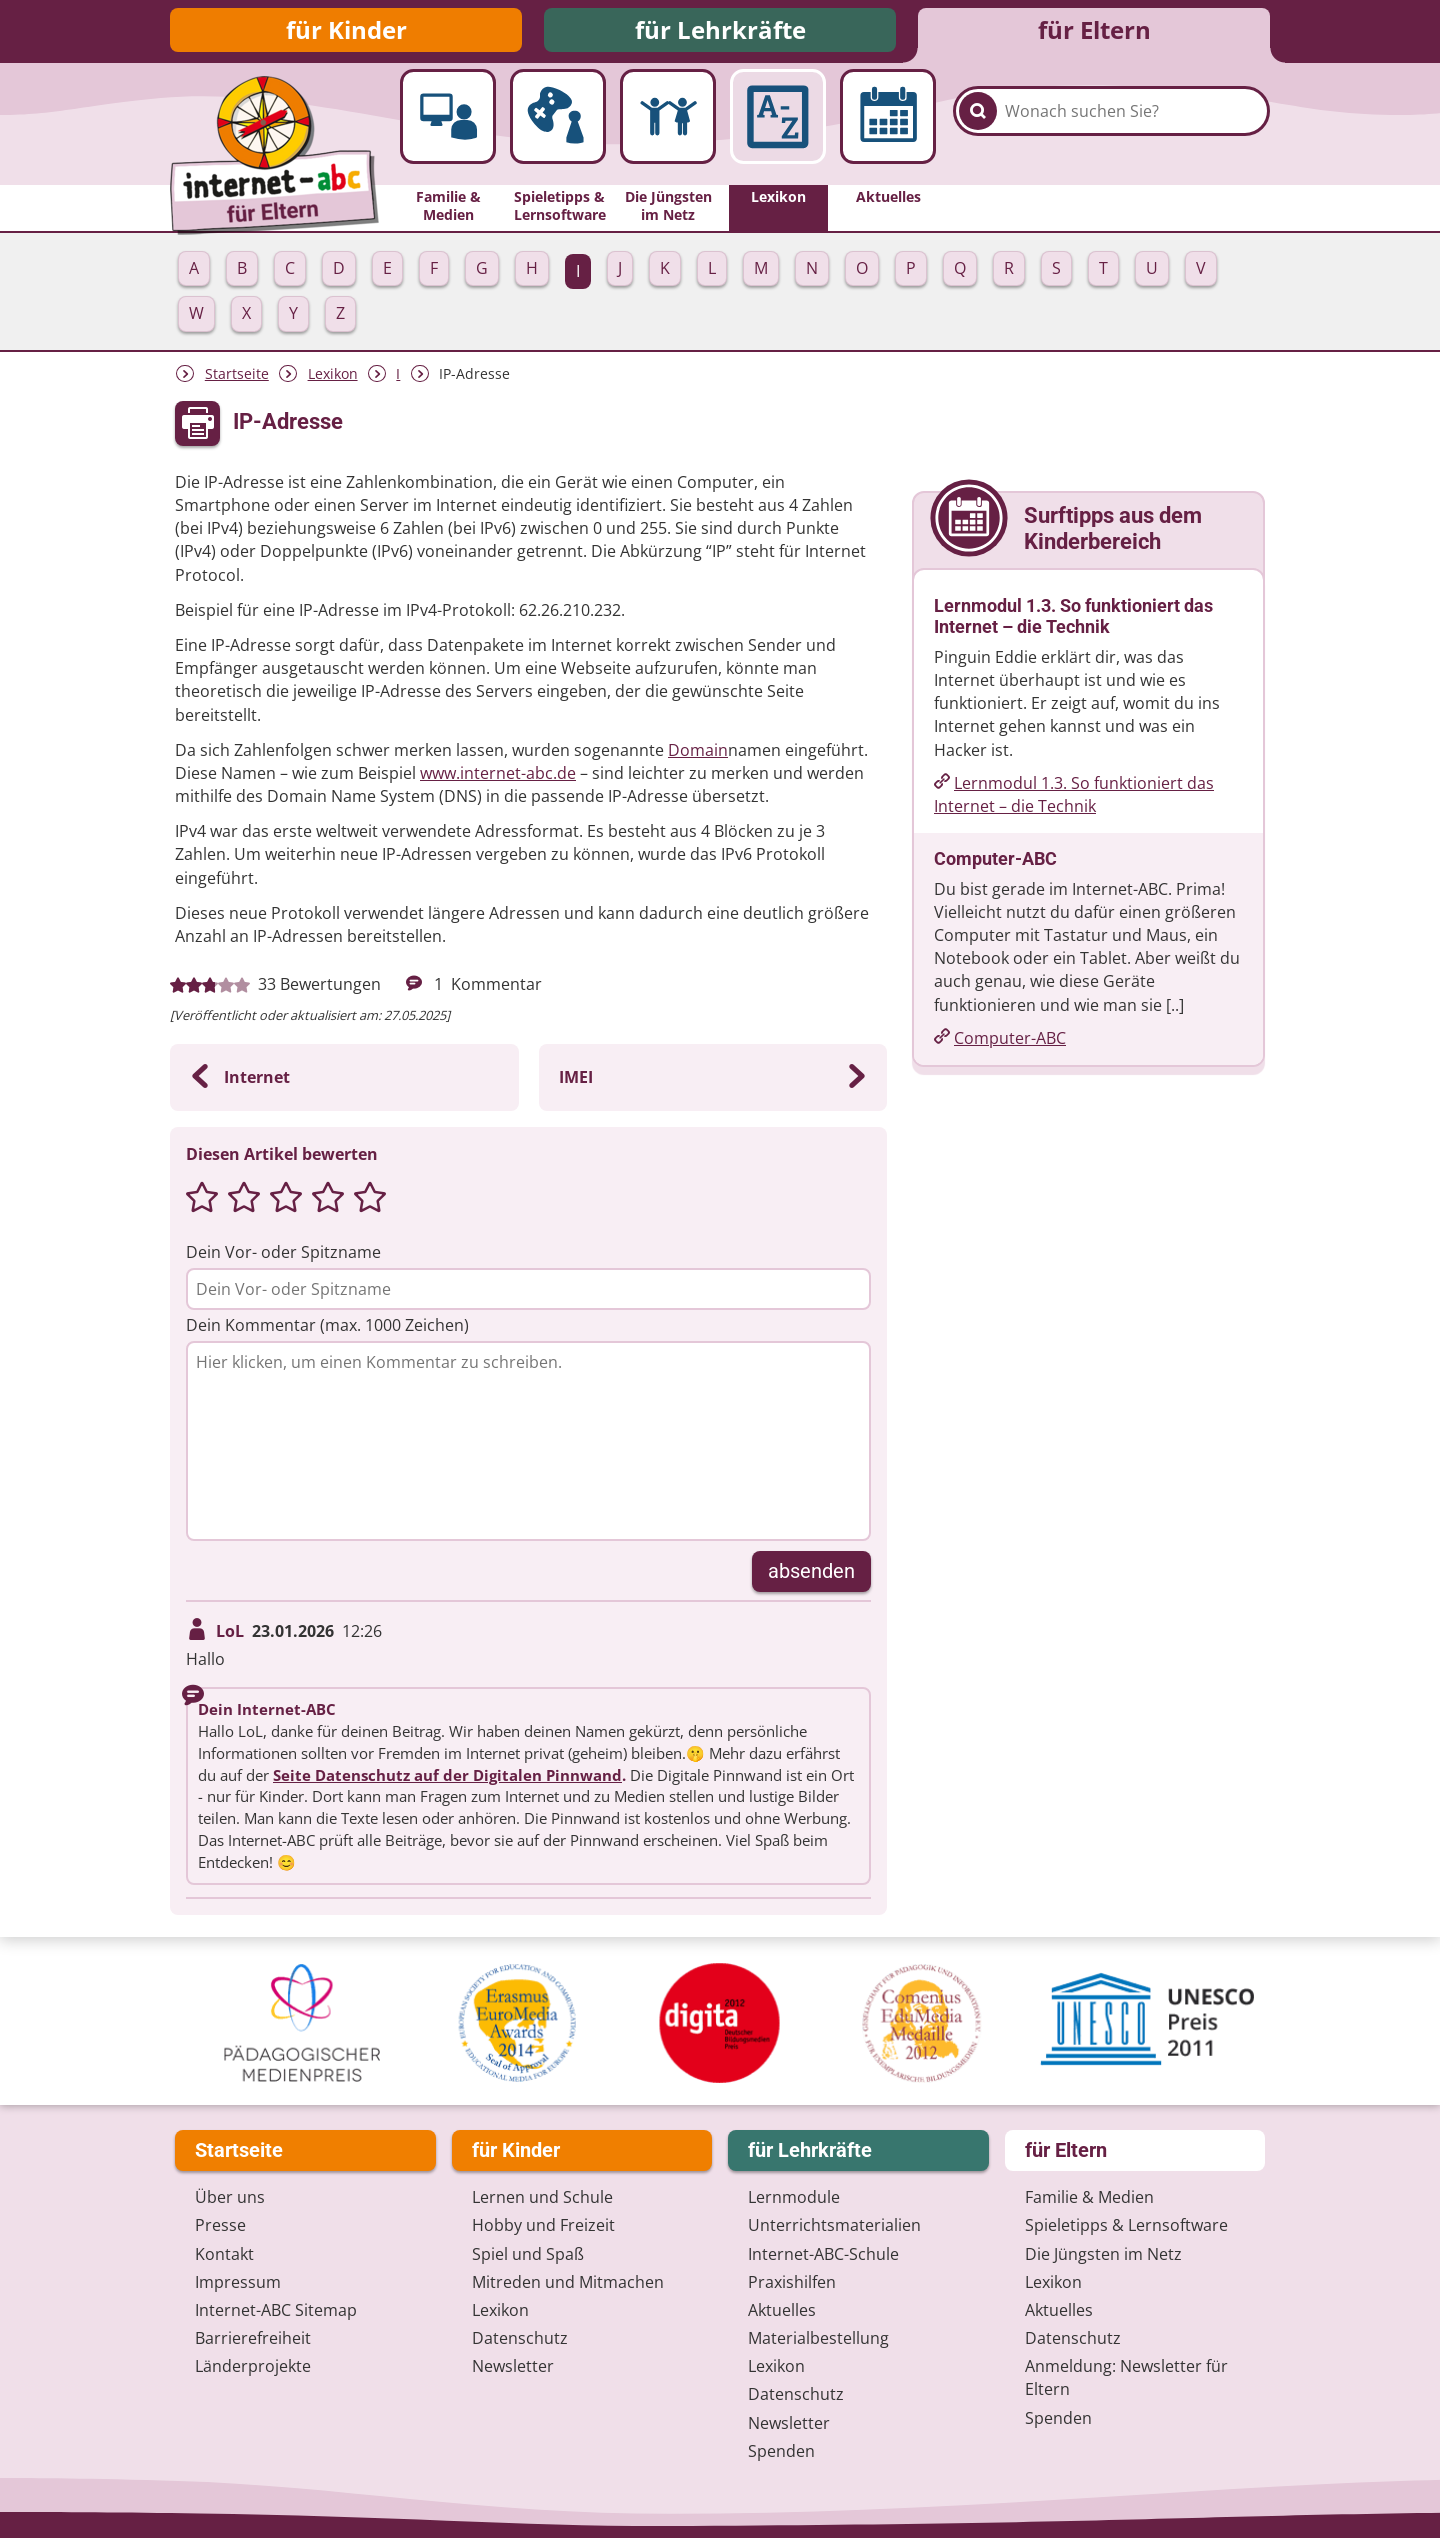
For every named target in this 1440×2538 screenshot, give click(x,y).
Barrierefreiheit (253, 2339)
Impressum (238, 2282)
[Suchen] (978, 132)
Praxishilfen (792, 2282)
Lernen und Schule (542, 2198)
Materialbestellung (818, 2339)
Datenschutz (520, 2339)
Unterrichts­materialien (834, 2226)
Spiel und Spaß (528, 2254)
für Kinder (346, 32)
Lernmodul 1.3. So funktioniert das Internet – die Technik (1074, 800)
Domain (698, 755)
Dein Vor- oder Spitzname (283, 1257)
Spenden (781, 2451)
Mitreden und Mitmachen (568, 2282)
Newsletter (513, 2367)
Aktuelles (782, 2310)
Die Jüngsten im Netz (1103, 2254)
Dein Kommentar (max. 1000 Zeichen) (327, 1331)
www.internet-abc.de (498, 779)
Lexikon (333, 379)
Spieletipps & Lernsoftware (1126, 2226)
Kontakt (224, 2254)
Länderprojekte (253, 2367)
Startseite (237, 379)
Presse (220, 2226)
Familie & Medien (1089, 2198)
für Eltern (1094, 32)
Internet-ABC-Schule (823, 2254)
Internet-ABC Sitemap (276, 2310)
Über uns (230, 2198)
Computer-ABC (1010, 1044)
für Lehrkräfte (720, 32)
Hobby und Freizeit (543, 2226)
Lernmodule (794, 2198)
